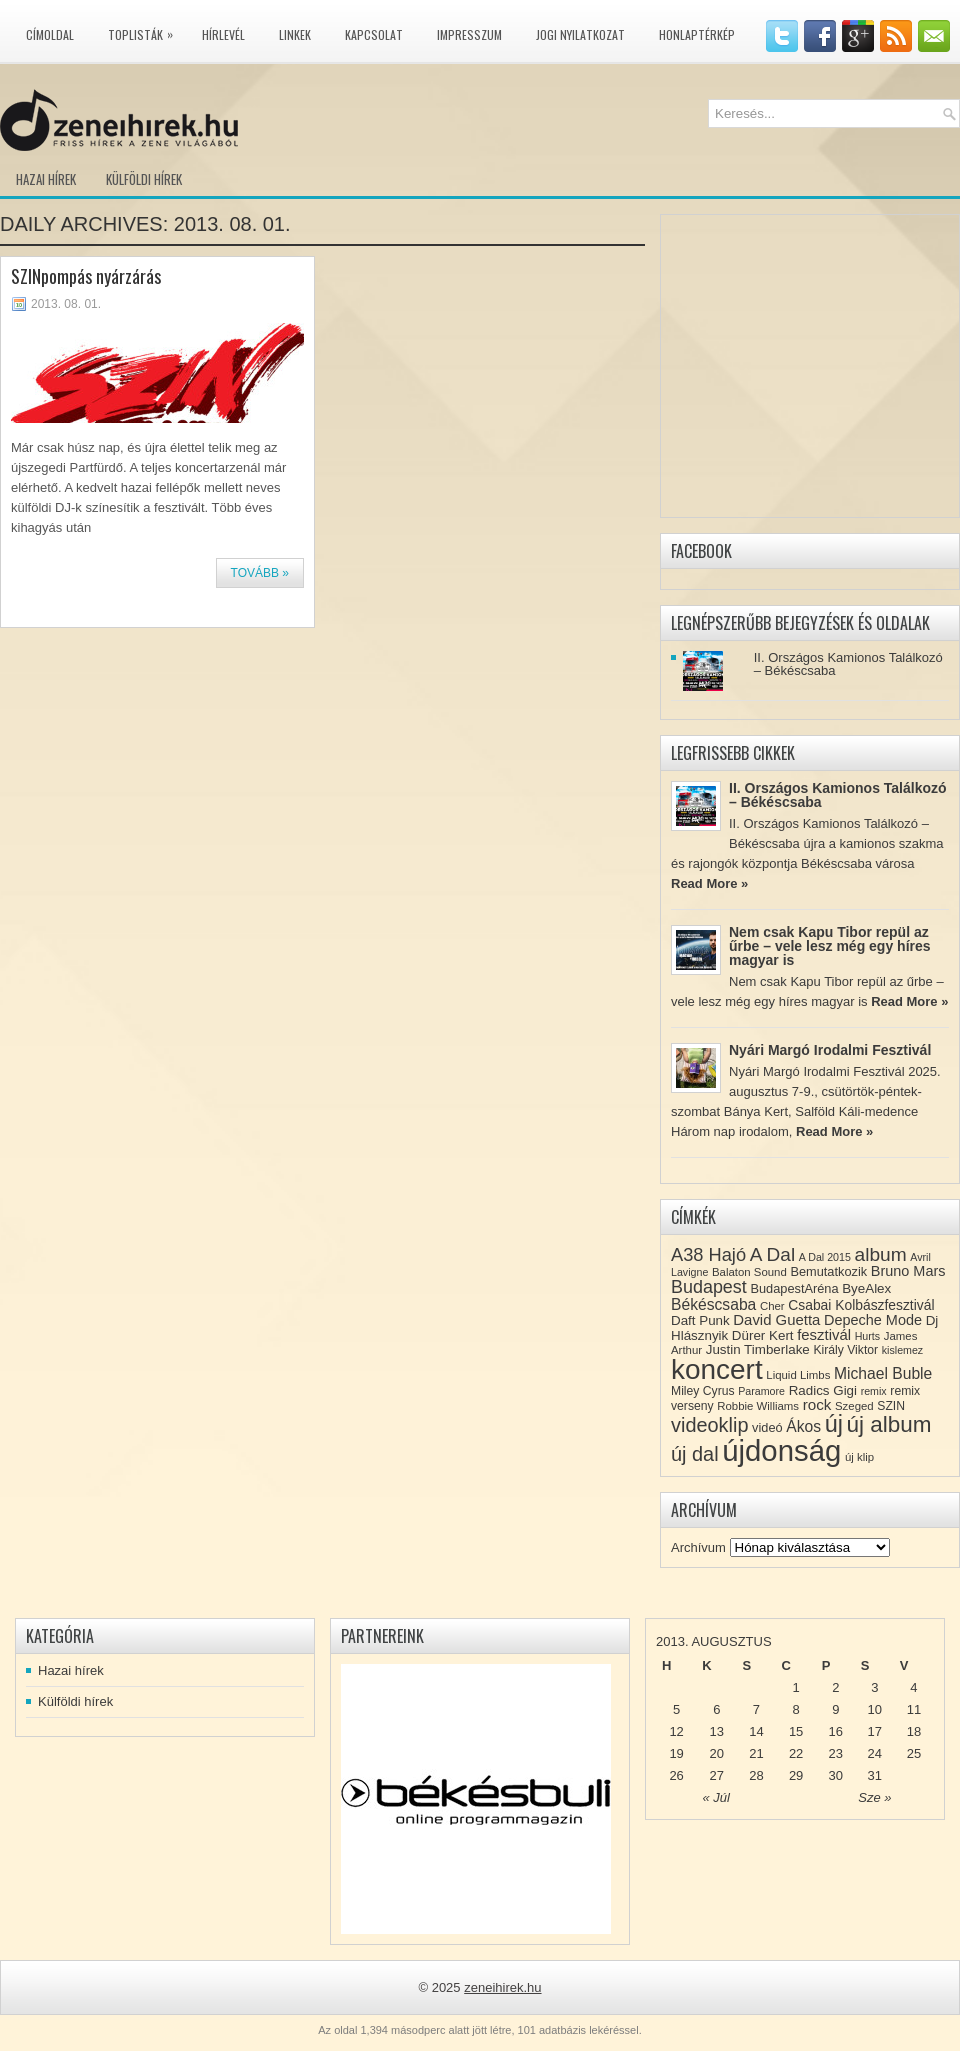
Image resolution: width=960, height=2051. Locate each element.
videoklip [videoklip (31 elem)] (709, 1425)
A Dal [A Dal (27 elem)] (772, 1254)
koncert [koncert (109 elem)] (717, 1369)
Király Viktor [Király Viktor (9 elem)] (845, 1350)
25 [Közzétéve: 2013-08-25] (914, 1753)
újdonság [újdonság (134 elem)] (781, 1450)
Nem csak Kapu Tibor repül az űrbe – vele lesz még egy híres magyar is (830, 946)
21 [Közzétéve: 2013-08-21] (756, 1753)
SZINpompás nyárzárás (86, 276)
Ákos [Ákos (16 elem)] (803, 1426)
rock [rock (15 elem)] (817, 1404)
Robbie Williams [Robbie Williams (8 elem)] (758, 1406)
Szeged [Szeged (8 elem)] (854, 1406)
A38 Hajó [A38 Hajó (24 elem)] (708, 1254)
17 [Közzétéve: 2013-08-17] (875, 1731)
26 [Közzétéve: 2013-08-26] (676, 1775)
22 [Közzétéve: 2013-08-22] (796, 1753)
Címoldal (50, 34)
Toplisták (145, 31)
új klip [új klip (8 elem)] (859, 1457)
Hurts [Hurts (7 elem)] (867, 1336)
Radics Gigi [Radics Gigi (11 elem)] (823, 1390)
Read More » (709, 883)
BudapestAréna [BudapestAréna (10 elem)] (794, 1288)
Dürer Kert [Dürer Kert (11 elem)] (763, 1335)
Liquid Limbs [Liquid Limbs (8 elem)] (798, 1375)
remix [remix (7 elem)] (874, 1391)
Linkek (295, 34)
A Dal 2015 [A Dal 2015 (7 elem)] (825, 1257)
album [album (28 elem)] (881, 1254)
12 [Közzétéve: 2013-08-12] (676, 1731)
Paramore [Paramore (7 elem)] (761, 1391)
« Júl (716, 1797)
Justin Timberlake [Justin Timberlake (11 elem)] (758, 1349)
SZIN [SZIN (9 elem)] (891, 1406)
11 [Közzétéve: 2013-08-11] (914, 1709)
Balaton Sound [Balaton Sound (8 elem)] (749, 1272)
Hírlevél (223, 34)
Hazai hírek (46, 179)
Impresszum (469, 34)
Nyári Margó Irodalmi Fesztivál (830, 1050)
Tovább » (260, 573)
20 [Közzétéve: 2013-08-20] (717, 1753)
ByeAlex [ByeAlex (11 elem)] (866, 1288)
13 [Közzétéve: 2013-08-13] (717, 1731)
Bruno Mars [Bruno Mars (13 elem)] (908, 1271)
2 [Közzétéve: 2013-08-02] (835, 1687)
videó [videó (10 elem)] (767, 1427)
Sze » (874, 1797)
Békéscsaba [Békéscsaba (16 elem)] (713, 1304)
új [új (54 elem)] (834, 1424)
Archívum (698, 1547)
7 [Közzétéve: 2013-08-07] (756, 1709)
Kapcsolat (374, 34)
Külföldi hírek (144, 179)
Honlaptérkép (697, 34)
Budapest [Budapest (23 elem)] (709, 1287)
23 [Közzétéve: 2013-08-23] (836, 1753)
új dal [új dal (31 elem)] (695, 1454)
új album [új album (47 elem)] (889, 1424)
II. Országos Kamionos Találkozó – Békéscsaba (848, 664)
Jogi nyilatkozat (580, 34)
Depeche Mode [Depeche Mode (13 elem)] (873, 1320)
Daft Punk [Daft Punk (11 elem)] (700, 1320)
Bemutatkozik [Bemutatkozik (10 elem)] (828, 1271)
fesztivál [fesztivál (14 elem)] (824, 1335)
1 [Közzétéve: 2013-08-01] (795, 1687)
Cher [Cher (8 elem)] (772, 1306)
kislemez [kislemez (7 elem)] (902, 1350)
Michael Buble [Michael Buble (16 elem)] (883, 1373)
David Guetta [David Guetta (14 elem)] (776, 1320)
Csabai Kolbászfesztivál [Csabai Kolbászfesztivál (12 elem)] (861, 1305)
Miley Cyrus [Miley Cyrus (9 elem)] (703, 1391)
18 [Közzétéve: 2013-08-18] (914, 1731)
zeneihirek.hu (502, 1987)
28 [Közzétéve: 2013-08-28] (756, 1775)
